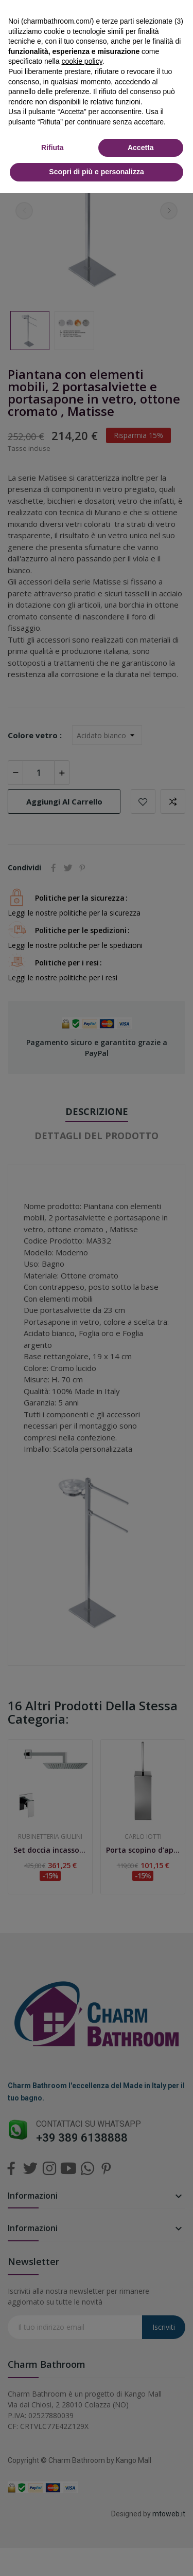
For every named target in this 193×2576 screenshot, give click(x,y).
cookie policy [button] (82, 61)
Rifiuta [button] (52, 147)
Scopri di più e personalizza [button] (96, 172)
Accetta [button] (141, 147)
